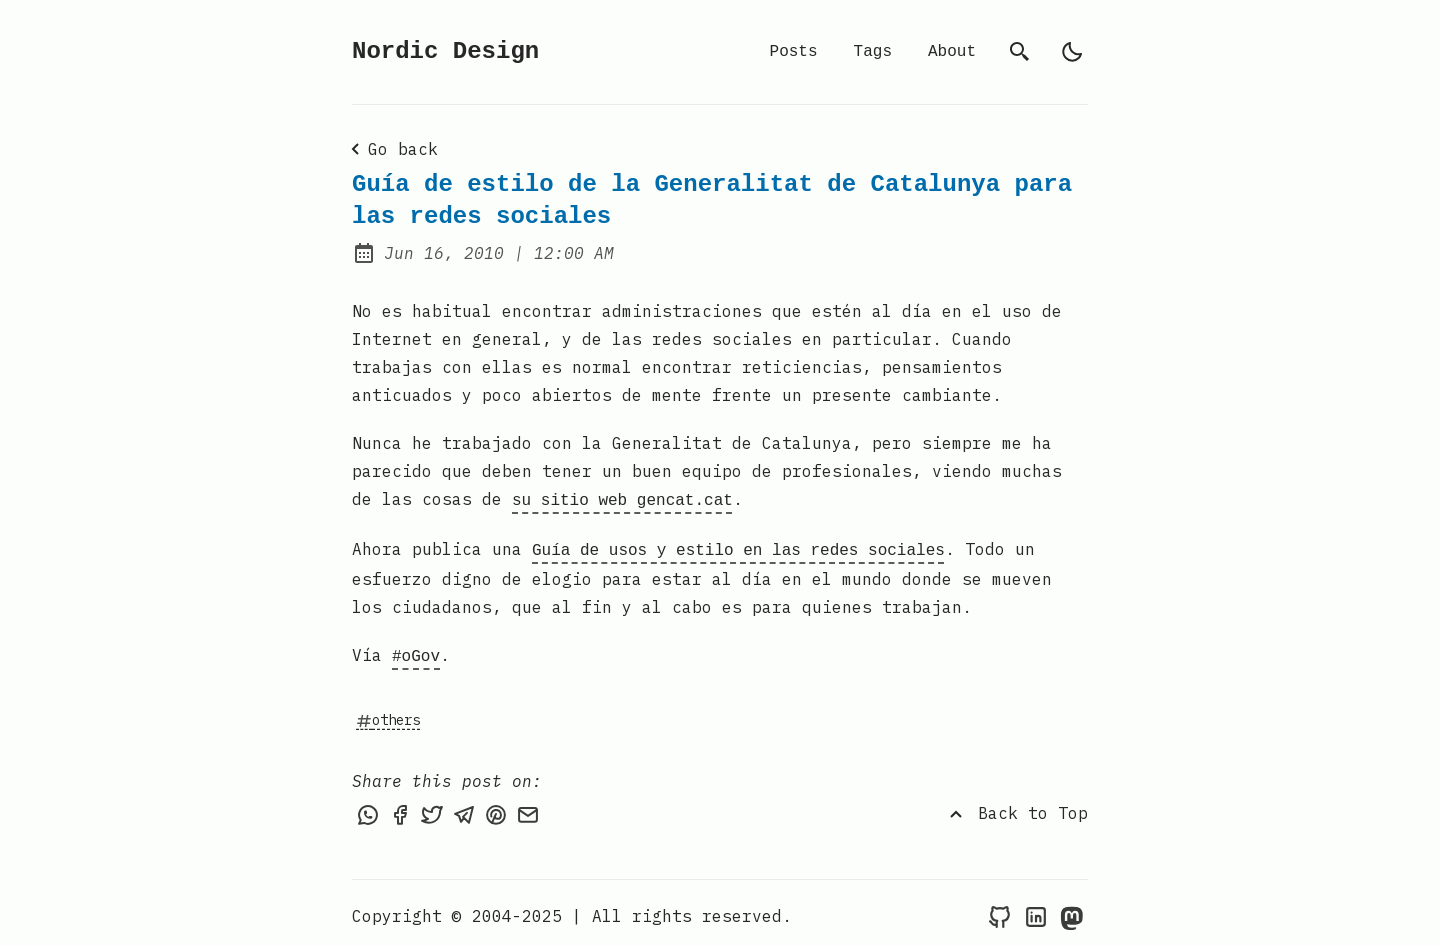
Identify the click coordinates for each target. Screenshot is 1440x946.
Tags (873, 52)
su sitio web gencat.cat (622, 499)
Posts (794, 52)
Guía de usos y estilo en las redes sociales (738, 547)
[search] (1020, 52)
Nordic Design (445, 51)
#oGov (416, 651)
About (952, 52)
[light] (1072, 52)
